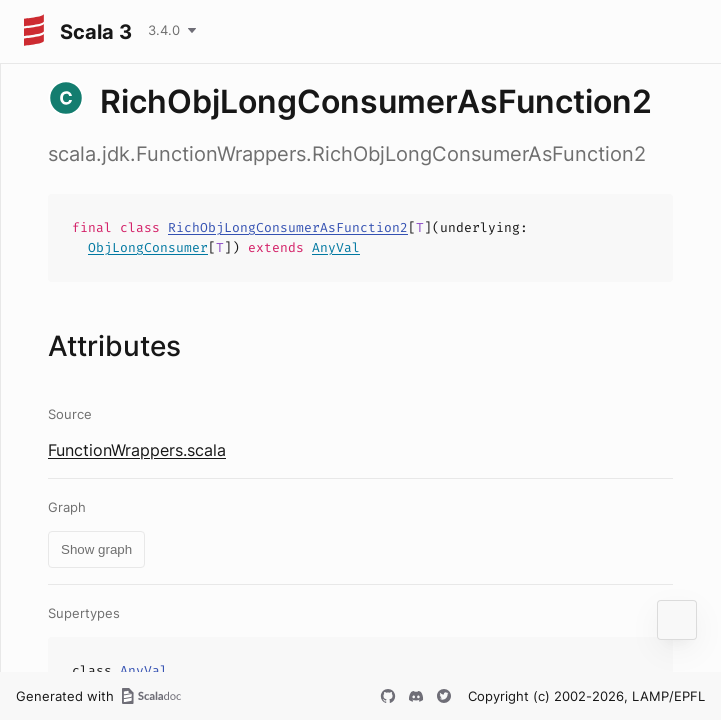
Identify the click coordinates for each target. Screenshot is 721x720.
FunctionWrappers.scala (137, 450)
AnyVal (336, 247)
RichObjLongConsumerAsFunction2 (288, 227)
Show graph (96, 549)
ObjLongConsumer (148, 247)
